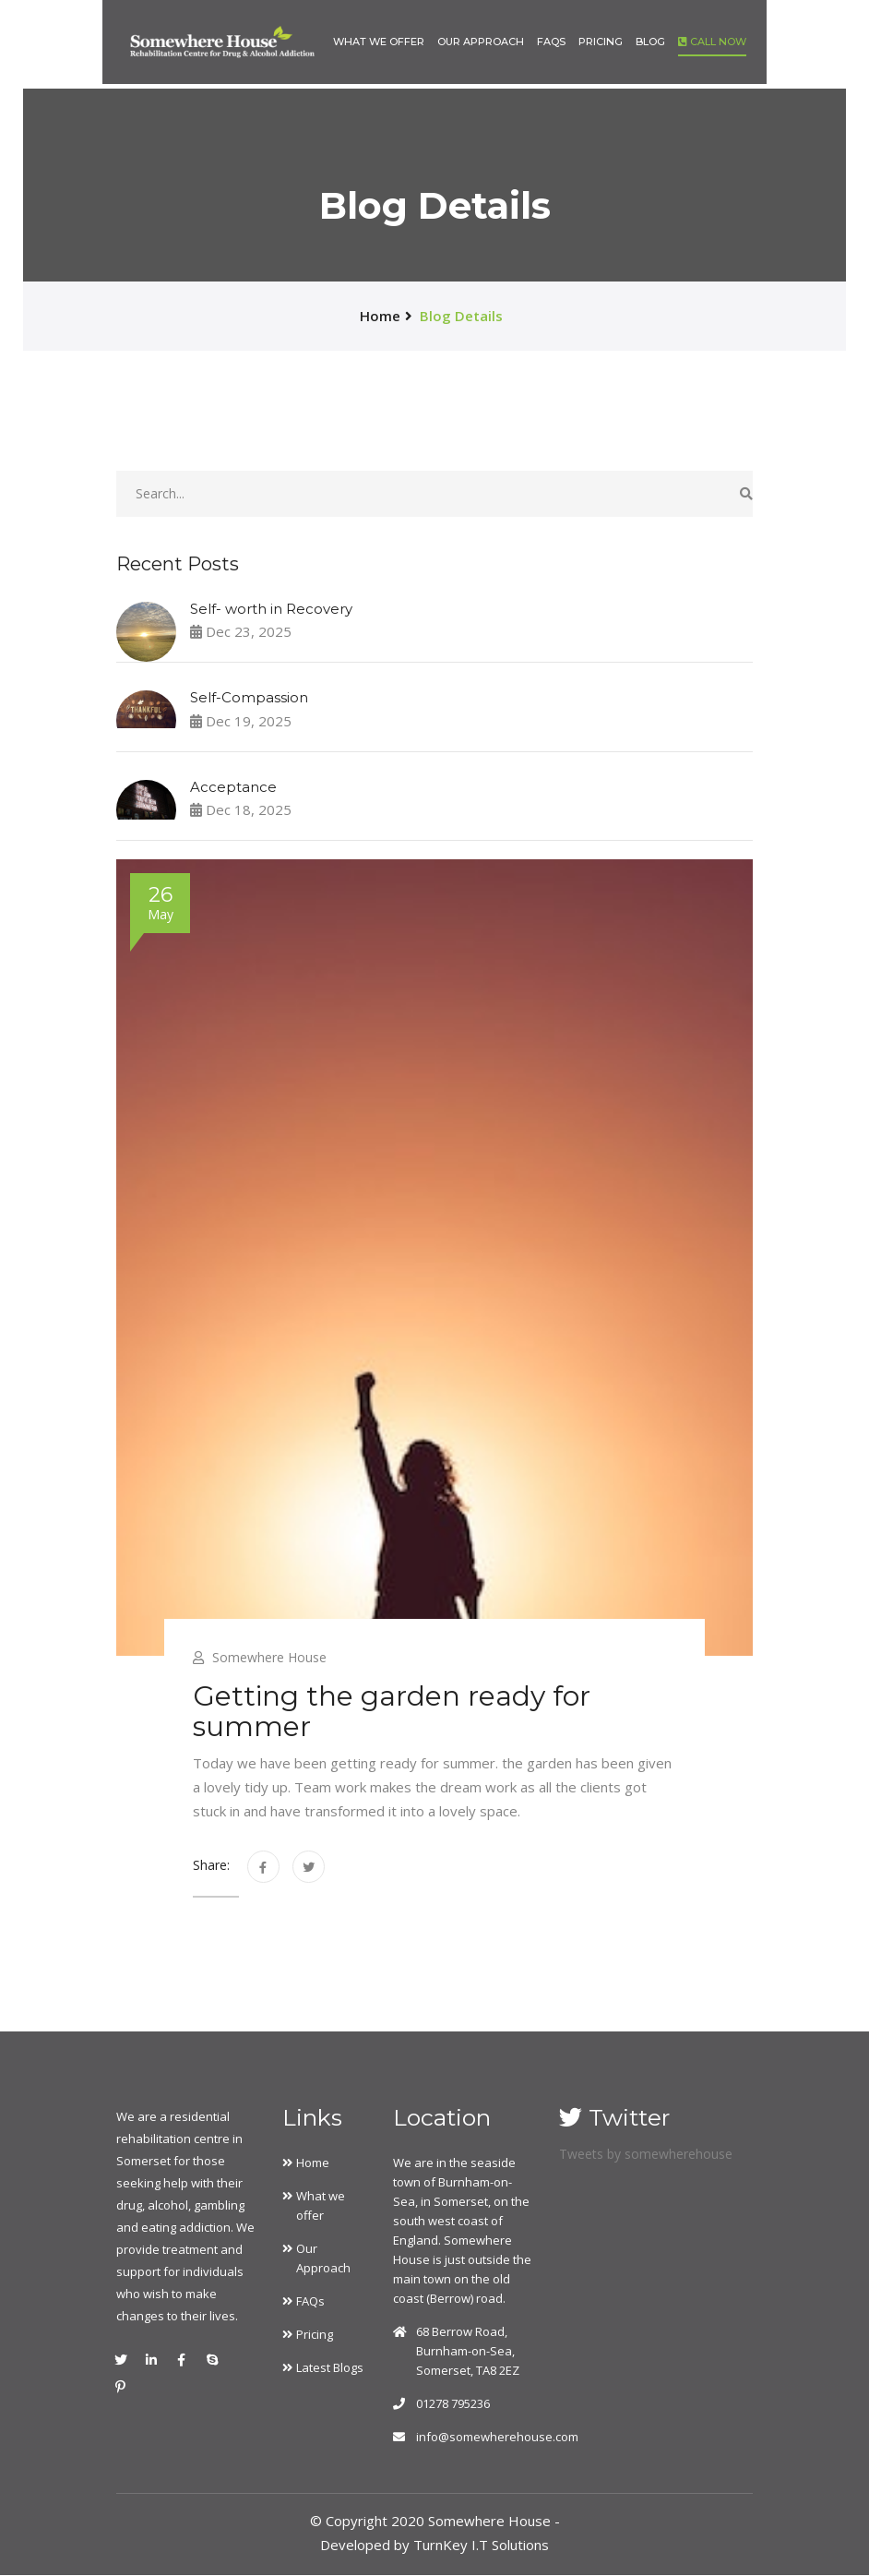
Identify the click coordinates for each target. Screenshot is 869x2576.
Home (312, 2163)
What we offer (378, 39)
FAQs (551, 39)
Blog (650, 39)
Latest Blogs (329, 2368)
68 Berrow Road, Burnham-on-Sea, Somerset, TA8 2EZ (467, 2351)
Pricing (600, 39)
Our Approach (480, 39)
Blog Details (461, 315)
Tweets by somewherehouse (645, 2154)
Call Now (712, 39)
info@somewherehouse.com (497, 2437)
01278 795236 (453, 2404)
